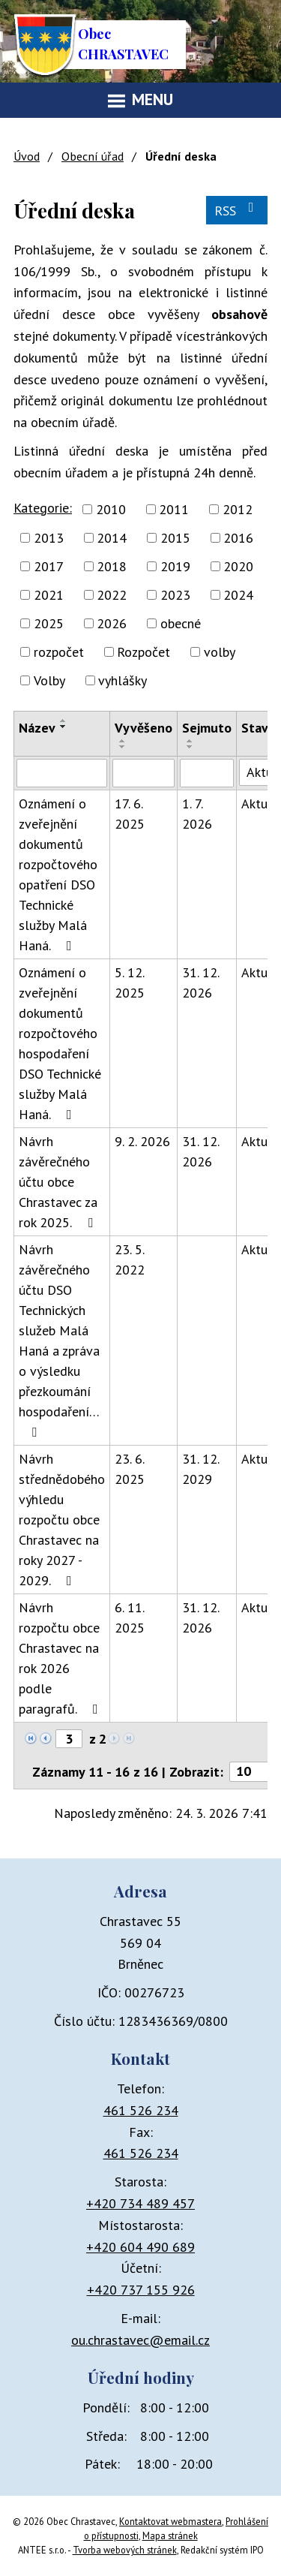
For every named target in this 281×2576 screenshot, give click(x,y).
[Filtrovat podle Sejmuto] (207, 773)
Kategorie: (42, 507)
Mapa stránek (170, 2535)
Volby (49, 680)
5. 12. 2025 (130, 982)
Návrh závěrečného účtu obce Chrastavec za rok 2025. (59, 1182)
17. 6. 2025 (130, 813)
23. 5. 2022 (130, 1259)
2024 (238, 594)
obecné (180, 623)
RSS (237, 209)
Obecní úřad (92, 156)
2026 (112, 623)
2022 (112, 594)
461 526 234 (140, 2110)
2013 (49, 537)
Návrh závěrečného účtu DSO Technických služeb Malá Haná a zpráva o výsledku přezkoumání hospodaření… (59, 1340)
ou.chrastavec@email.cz (140, 2340)
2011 (174, 509)
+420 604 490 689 (140, 2247)
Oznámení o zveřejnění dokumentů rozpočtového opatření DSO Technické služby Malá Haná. (58, 874)
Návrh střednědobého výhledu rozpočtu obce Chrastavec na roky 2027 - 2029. (62, 1519)
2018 (112, 566)
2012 (238, 509)
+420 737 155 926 (141, 2289)
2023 (175, 594)
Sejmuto (207, 727)
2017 (49, 566)
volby (219, 652)
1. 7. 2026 (197, 813)
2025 (49, 623)
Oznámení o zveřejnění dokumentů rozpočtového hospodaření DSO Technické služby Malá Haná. (60, 1043)
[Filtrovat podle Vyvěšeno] (143, 773)
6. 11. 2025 (130, 1617)
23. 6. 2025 (130, 1469)
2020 (238, 566)
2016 (238, 537)
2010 (111, 509)
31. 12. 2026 (200, 982)
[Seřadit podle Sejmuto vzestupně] (190, 741)
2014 (112, 537)
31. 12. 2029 (200, 1469)
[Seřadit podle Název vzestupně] (63, 721)
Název (37, 727)
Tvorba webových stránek (125, 2550)
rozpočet (59, 652)
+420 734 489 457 (140, 2203)
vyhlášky (122, 680)
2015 (175, 537)
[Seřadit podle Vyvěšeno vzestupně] (123, 741)
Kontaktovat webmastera (170, 2521)
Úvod (26, 156)
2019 (175, 566)
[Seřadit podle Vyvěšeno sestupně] (123, 747)
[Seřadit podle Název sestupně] (63, 727)
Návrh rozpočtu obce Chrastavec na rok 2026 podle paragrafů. (61, 1658)
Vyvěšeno (143, 727)
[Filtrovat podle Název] (61, 773)
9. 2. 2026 (142, 1141)
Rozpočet (143, 652)
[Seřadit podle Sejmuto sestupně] (190, 747)
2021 (49, 594)
